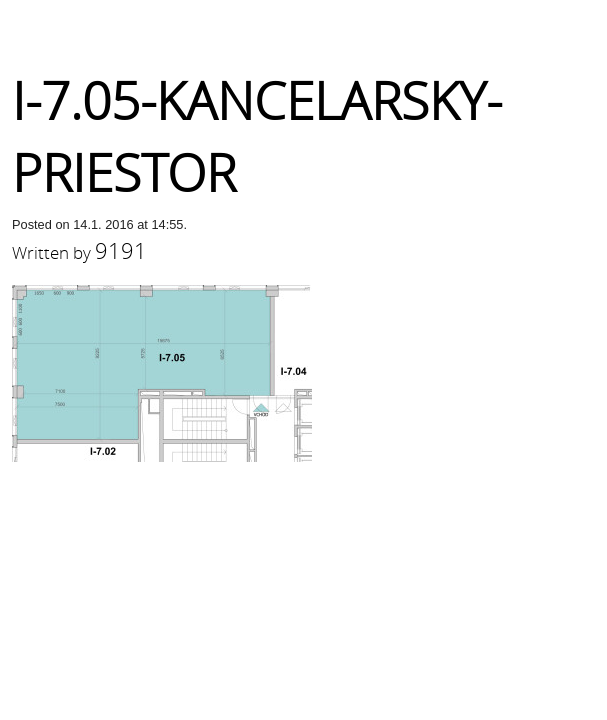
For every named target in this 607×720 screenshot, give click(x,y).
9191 (121, 250)
